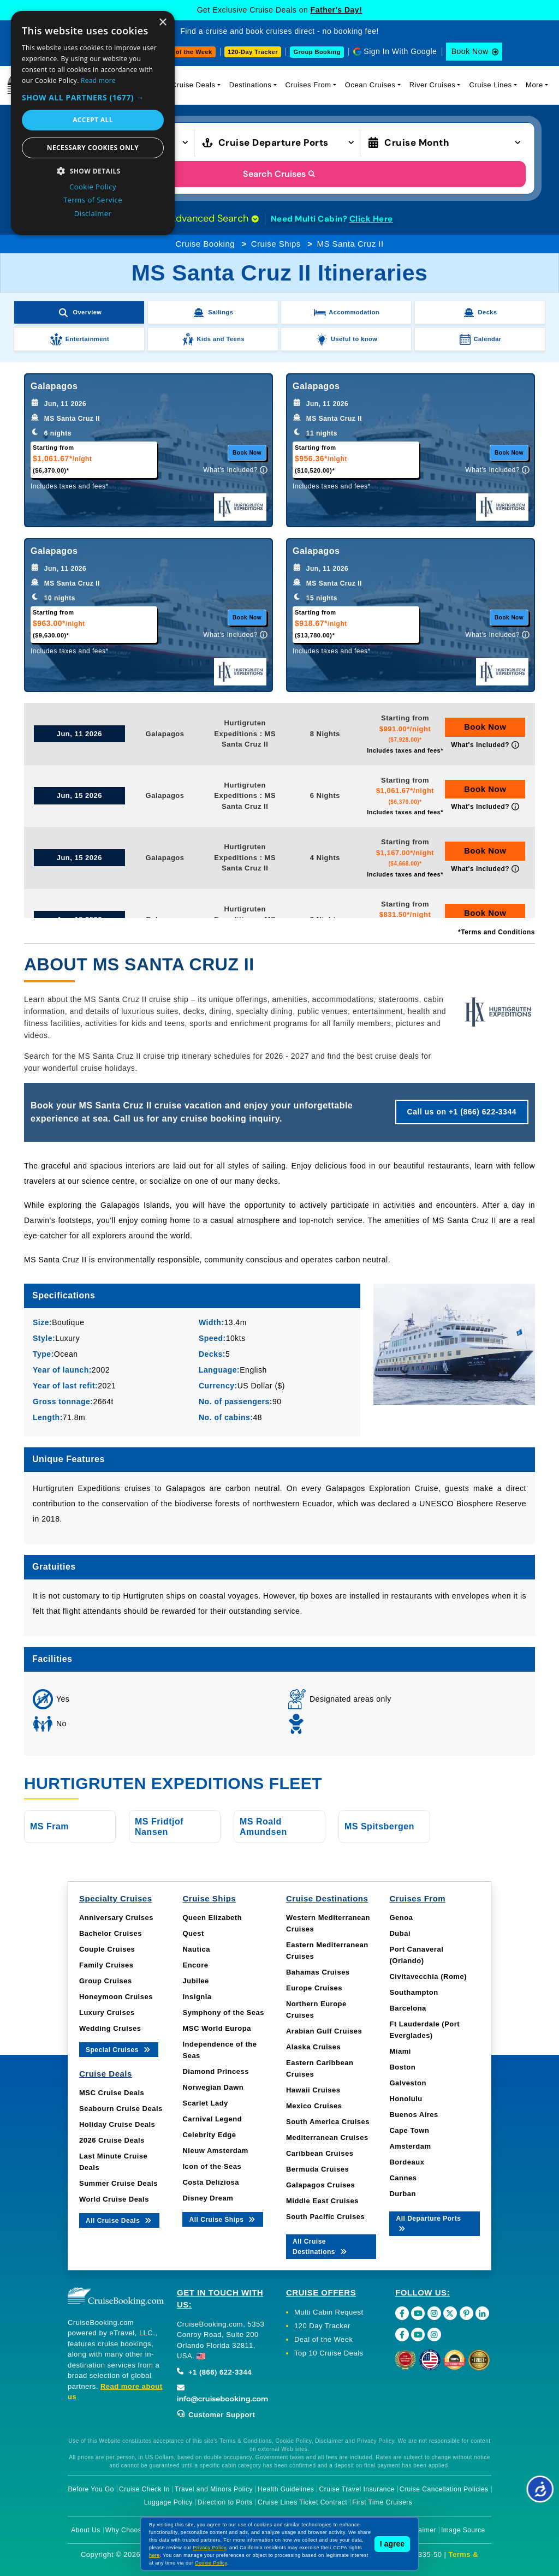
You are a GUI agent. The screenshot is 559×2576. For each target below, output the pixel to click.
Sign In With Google (400, 51)
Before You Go (91, 2489)
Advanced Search (214, 218)
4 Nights (325, 858)
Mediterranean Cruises (327, 2137)
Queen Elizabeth (212, 1917)
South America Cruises (328, 2122)
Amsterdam (410, 2146)
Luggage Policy (168, 2502)
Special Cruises (119, 2049)
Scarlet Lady (205, 2103)
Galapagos (165, 734)
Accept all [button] (93, 119)
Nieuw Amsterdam (215, 2150)
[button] (93, 97)
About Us (85, 2530)
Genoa (401, 1917)
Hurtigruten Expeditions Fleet (173, 1783)
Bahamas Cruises (318, 1972)
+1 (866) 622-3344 (214, 2372)
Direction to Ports (225, 2502)
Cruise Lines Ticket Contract (302, 2502)
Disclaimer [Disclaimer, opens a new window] (93, 213)
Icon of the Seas (211, 2166)
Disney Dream (207, 2198)
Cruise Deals (193, 85)
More (534, 85)
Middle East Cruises (322, 2201)
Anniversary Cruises (116, 1917)
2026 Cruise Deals (112, 2140)
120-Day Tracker (253, 52)
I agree (392, 2543)
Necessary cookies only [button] (93, 147)
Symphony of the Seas (223, 2012)
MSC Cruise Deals (111, 2093)
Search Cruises (280, 174)
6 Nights (325, 795)
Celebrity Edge (209, 2135)
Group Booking (317, 52)
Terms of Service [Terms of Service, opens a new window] (92, 200)
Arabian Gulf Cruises (324, 2031)
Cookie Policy (211, 2563)
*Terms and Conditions (496, 932)
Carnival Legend (212, 2119)
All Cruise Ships (223, 2218)
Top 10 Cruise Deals (329, 2353)
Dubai (400, 1933)
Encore (195, 1965)
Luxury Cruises (107, 2012)
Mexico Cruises (314, 2106)
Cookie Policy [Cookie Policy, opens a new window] (92, 187)
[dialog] (93, 123)
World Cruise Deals (114, 2199)
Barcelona (407, 2008)
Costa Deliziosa (210, 2182)
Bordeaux (406, 2162)
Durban (402, 2194)
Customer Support (216, 2415)
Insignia (196, 1997)
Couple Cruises (107, 1949)
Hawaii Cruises (313, 2090)
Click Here (371, 218)
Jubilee (195, 1981)
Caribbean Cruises (319, 2153)
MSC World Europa (216, 2028)
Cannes (403, 2178)
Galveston (407, 2083)
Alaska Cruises (313, 2047)
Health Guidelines (286, 2489)
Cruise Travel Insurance (357, 2489)
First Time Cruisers (382, 2502)
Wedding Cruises (110, 2028)
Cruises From (308, 85)
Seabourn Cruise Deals (121, 2108)
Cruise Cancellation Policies (444, 2489)
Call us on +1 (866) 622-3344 (461, 1111)
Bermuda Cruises (317, 2169)
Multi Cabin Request (329, 2312)
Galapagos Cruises (320, 2185)
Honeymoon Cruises (116, 1997)
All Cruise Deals (119, 2220)
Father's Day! (336, 9)
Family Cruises (106, 1965)
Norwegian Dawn (212, 2087)
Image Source (463, 2530)
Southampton (413, 1992)
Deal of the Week (186, 52)
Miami (400, 2051)
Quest (193, 1933)
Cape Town (409, 2130)
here (154, 2555)
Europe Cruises (314, 1988)
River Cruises (432, 85)
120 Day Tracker (322, 2326)
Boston (402, 2067)
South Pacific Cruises (325, 2217)
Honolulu (405, 2099)
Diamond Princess (215, 2071)
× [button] (162, 23)
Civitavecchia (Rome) (428, 1976)
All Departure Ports (428, 2223)
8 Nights (325, 734)
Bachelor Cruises (110, 1933)
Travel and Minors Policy (214, 2489)
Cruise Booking (205, 243)
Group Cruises (105, 1981)
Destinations (250, 85)
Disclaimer (419, 2530)
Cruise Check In (144, 2489)
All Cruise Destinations (320, 2247)
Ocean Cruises (370, 85)
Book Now (470, 51)
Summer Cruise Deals (118, 2183)
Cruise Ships (276, 243)
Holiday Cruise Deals (117, 2124)
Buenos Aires (413, 2114)
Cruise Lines (490, 85)
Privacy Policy (209, 2547)
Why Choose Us (130, 2530)
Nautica (196, 1949)
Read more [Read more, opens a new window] (98, 80)
